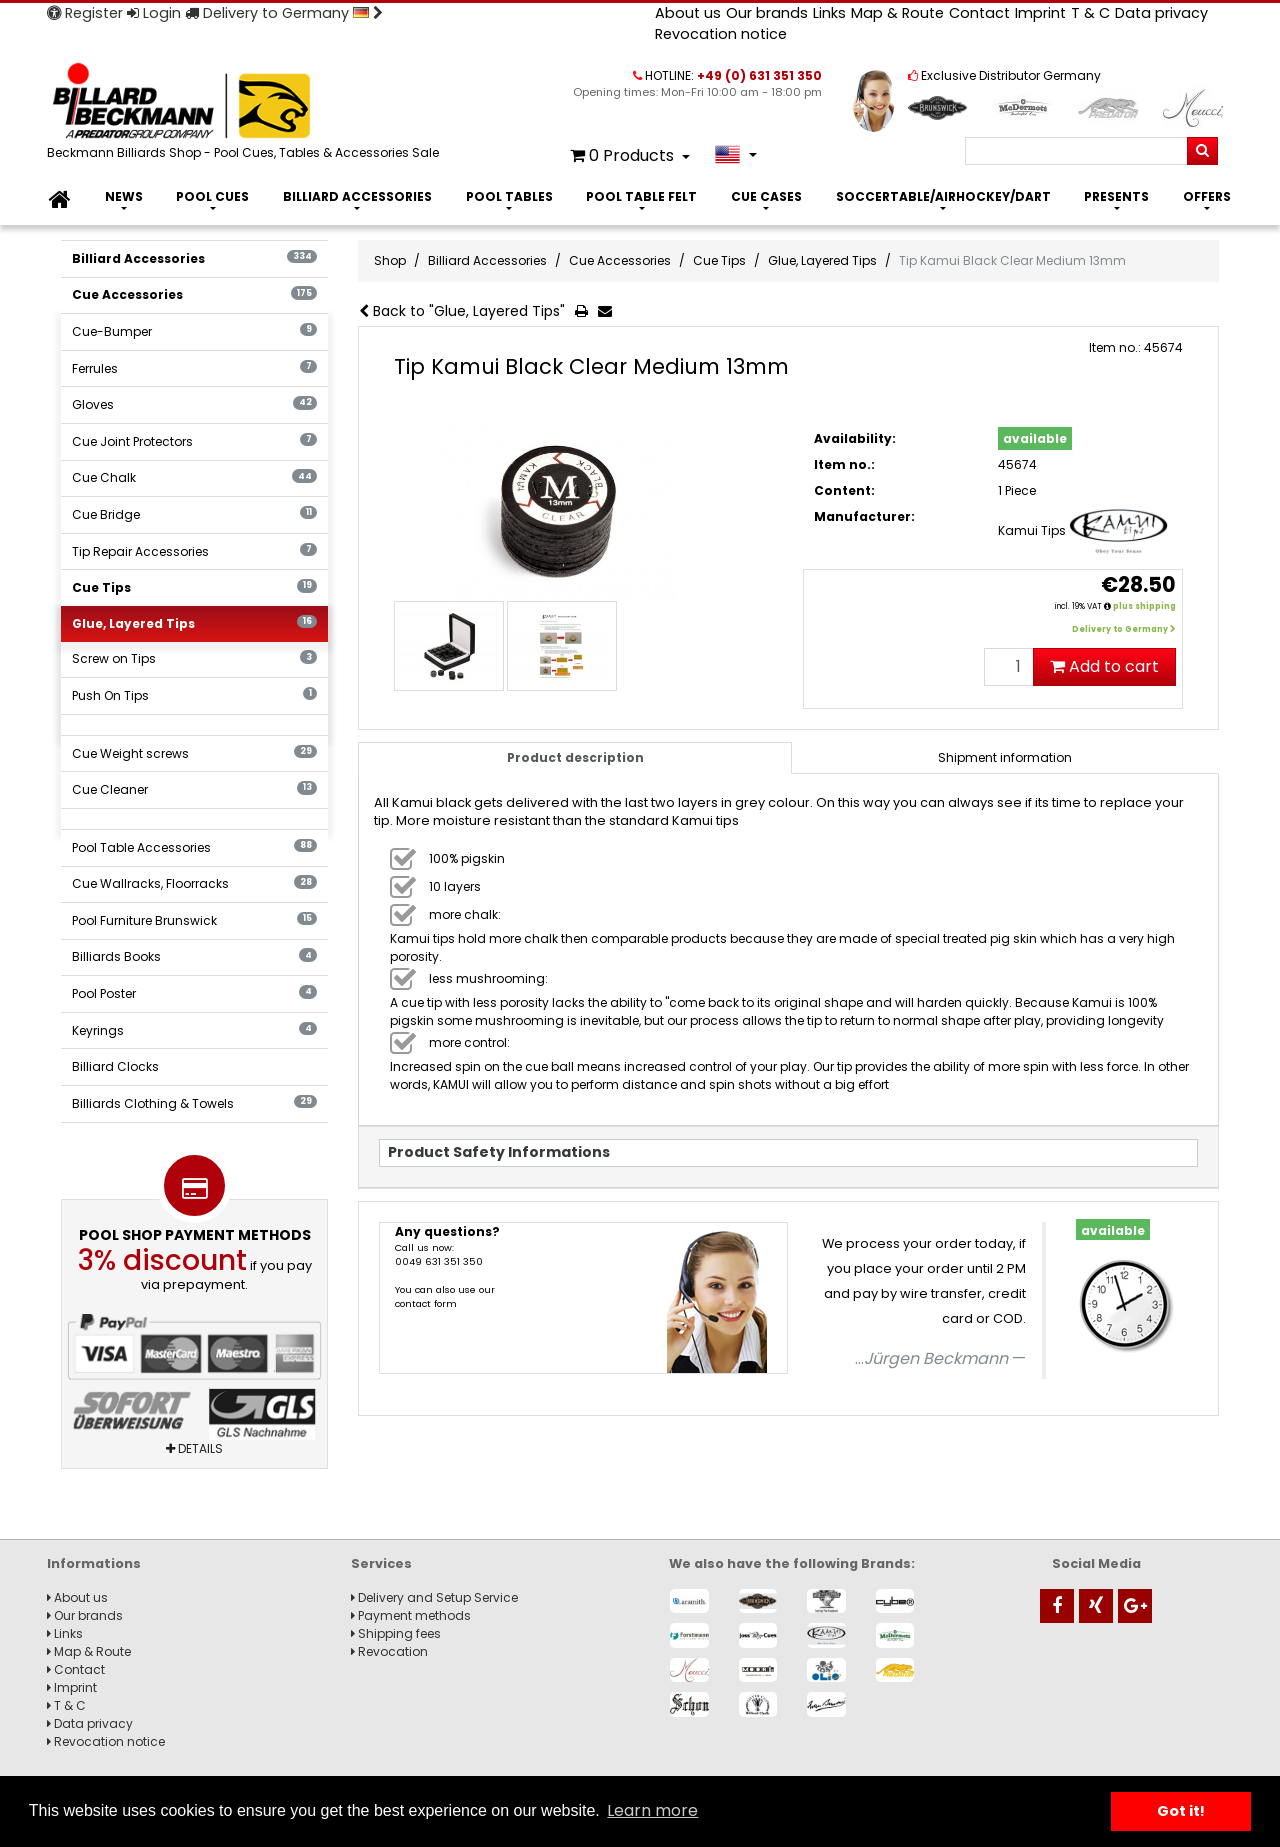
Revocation (389, 1651)
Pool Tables (509, 196)
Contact (979, 13)
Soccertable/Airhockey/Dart (943, 196)
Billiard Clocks (115, 1066)
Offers (1207, 196)
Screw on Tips (194, 658)
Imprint (1040, 13)
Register (85, 13)
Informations (94, 1563)
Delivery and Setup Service (434, 1597)
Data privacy (1161, 13)
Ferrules (194, 368)
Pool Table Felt (641, 196)
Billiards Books (194, 956)
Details (194, 1448)
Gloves (194, 404)
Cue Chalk (194, 477)
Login (154, 13)
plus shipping (1144, 606)
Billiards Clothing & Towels (194, 1103)
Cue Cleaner (194, 789)
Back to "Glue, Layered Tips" (462, 311)
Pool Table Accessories (194, 847)
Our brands (767, 13)
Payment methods (411, 1615)
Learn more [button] (652, 1810)
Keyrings (194, 1030)
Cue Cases (766, 196)
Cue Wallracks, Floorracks (194, 883)
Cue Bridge (194, 514)
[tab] (1005, 758)
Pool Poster (194, 993)
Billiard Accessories (357, 196)
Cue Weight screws (194, 753)
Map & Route (897, 13)
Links (829, 13)
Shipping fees (396, 1633)
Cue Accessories (194, 294)
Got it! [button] (1181, 1811)
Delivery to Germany (284, 13)
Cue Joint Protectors (194, 441)
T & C (1090, 13)
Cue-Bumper (194, 331)
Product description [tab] (575, 757)
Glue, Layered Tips (194, 623)
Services (381, 1563)
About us (688, 13)
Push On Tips (194, 695)
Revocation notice (721, 34)
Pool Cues (212, 196)
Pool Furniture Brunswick (194, 920)
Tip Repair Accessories (194, 551)
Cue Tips (194, 587)
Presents (1116, 196)
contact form (426, 1303)
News (124, 196)
